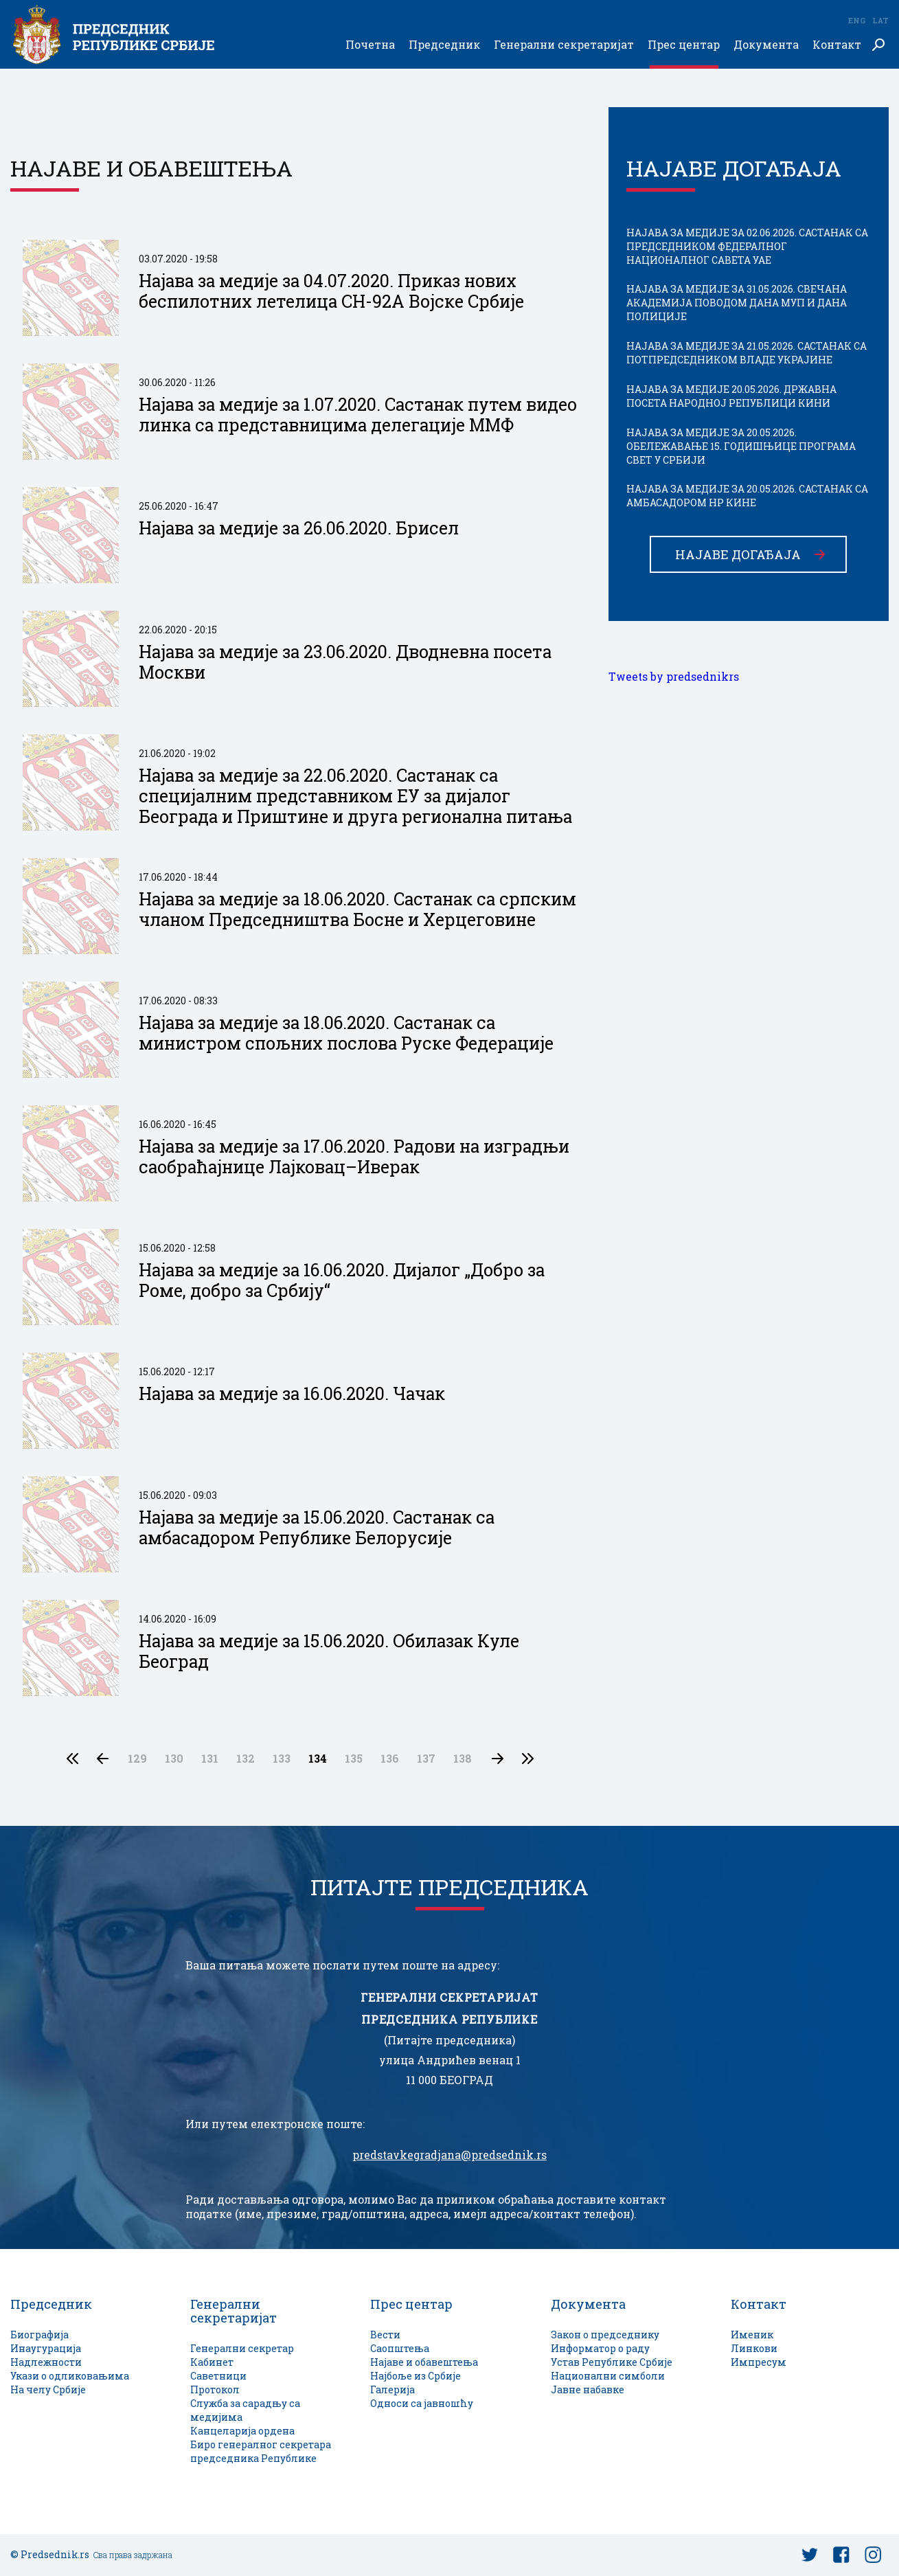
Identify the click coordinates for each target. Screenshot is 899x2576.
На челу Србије (48, 2389)
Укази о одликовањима (69, 2375)
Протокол (215, 2389)
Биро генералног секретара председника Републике (260, 2451)
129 (137, 1758)
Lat (880, 20)
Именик (752, 2334)
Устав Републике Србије (611, 2362)
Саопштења (399, 2348)
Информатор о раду (600, 2348)
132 (245, 1758)
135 (354, 1758)
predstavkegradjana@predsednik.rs (449, 2154)
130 (174, 1758)
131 (209, 1758)
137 (426, 1758)
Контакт (836, 45)
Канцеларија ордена (242, 2430)
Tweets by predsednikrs (673, 676)
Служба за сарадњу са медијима (245, 2410)
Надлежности (46, 2362)
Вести (385, 2334)
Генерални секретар (242, 2348)
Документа (766, 45)
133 (282, 1758)
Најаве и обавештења (424, 2362)
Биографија (39, 2334)
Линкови (754, 2348)
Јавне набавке (587, 2389)
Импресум (758, 2362)
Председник (444, 45)
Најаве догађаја (738, 554)
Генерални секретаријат (564, 45)
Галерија (392, 2389)
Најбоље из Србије (415, 2375)
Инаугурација (45, 2348)
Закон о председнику (605, 2334)
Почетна (370, 45)
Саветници (218, 2375)
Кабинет (212, 2362)
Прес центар (684, 45)
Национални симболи (608, 2375)
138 (462, 1758)
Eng (856, 20)
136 (389, 1758)
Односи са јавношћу (421, 2403)
